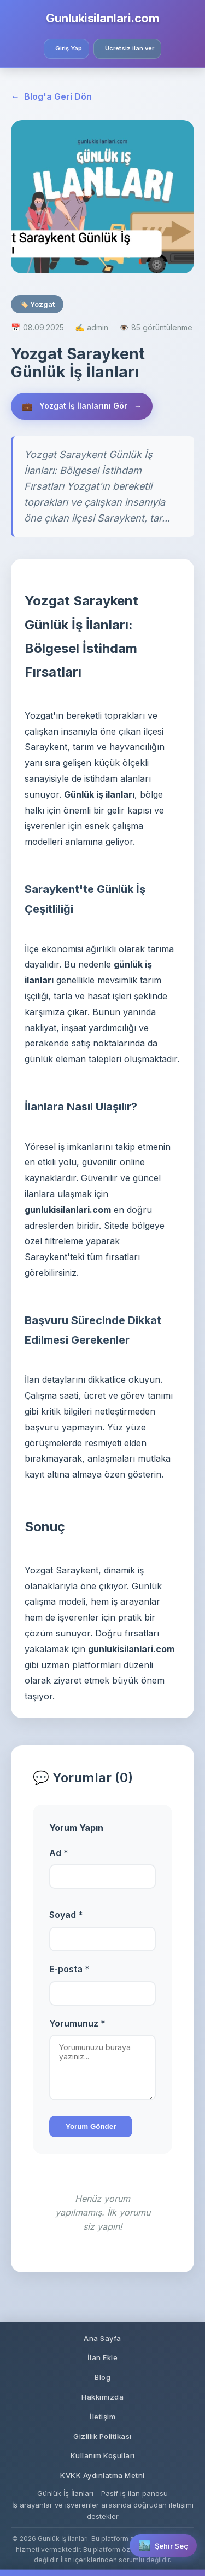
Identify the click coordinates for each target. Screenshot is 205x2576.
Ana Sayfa (102, 2338)
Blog (102, 2377)
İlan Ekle (102, 2357)
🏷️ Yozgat (37, 304)
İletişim (102, 2416)
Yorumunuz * (77, 2023)
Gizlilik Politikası (102, 2436)
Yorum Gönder (91, 2126)
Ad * (58, 1852)
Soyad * (66, 1914)
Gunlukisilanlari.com (102, 18)
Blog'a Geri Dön (51, 97)
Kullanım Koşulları (103, 2455)
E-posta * (69, 1969)
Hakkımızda (102, 2396)
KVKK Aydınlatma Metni (102, 2475)
